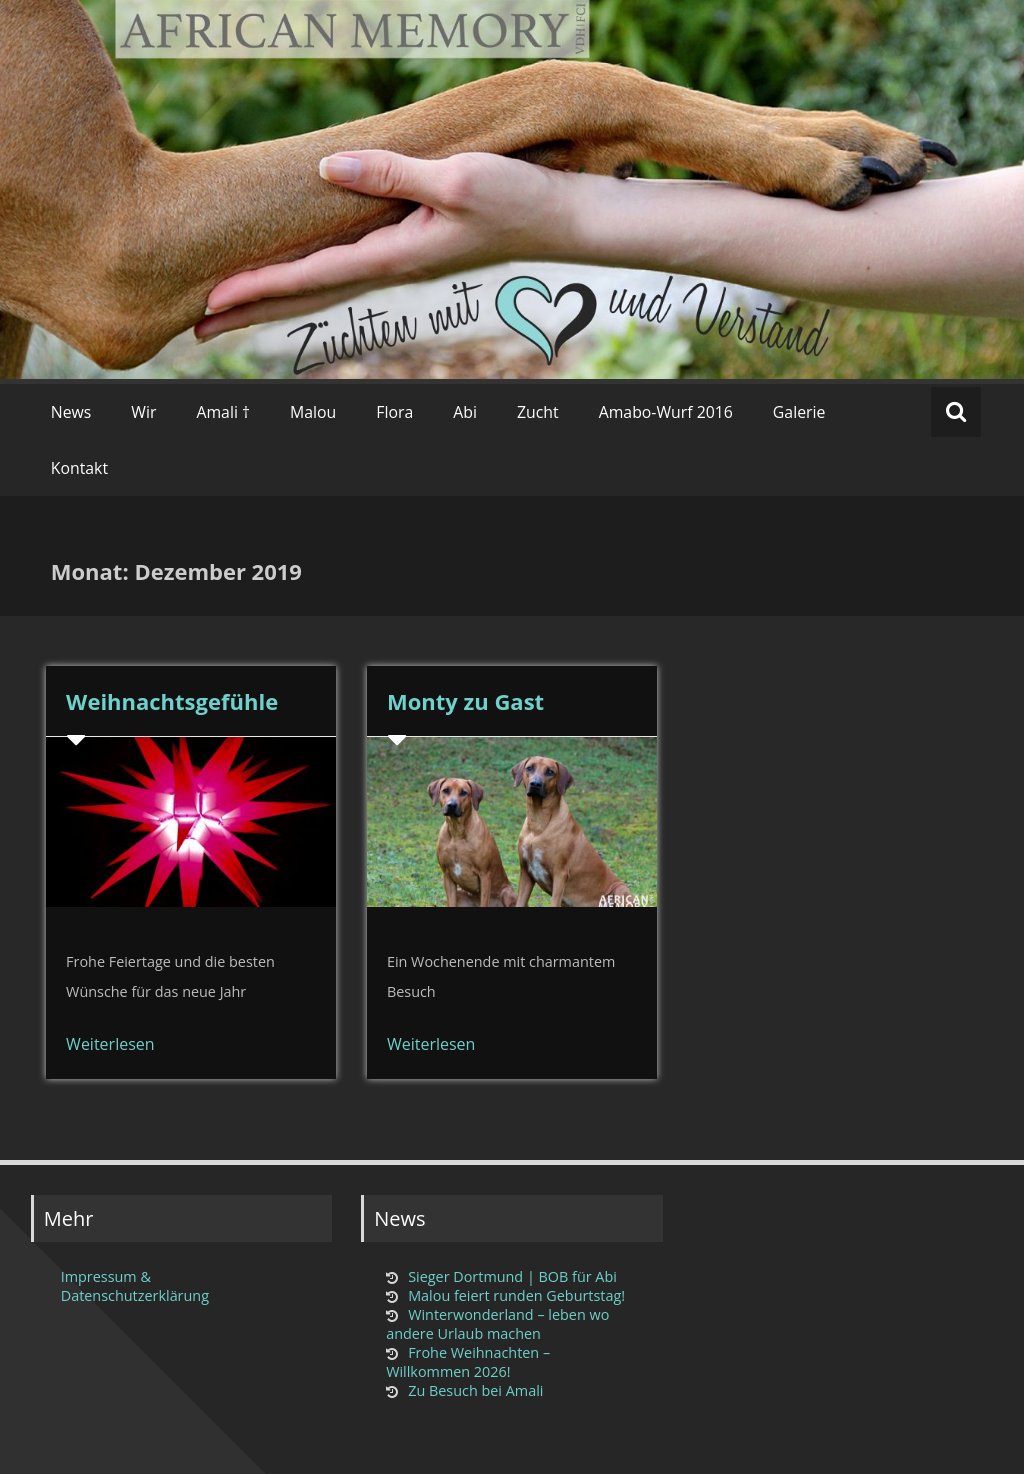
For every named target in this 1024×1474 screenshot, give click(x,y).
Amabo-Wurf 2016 (666, 412)
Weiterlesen (110, 1044)
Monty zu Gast (465, 701)
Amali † (223, 412)
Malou (313, 412)
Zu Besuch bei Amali (475, 1390)
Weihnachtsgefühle (172, 701)
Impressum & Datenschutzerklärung (135, 1286)
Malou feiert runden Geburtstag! (516, 1295)
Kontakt (79, 468)
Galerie (799, 412)
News (71, 412)
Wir (143, 412)
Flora (394, 412)
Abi (465, 412)
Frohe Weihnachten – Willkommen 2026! (468, 1362)
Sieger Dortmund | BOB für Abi (512, 1276)
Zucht (538, 412)
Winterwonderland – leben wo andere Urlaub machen (497, 1324)
